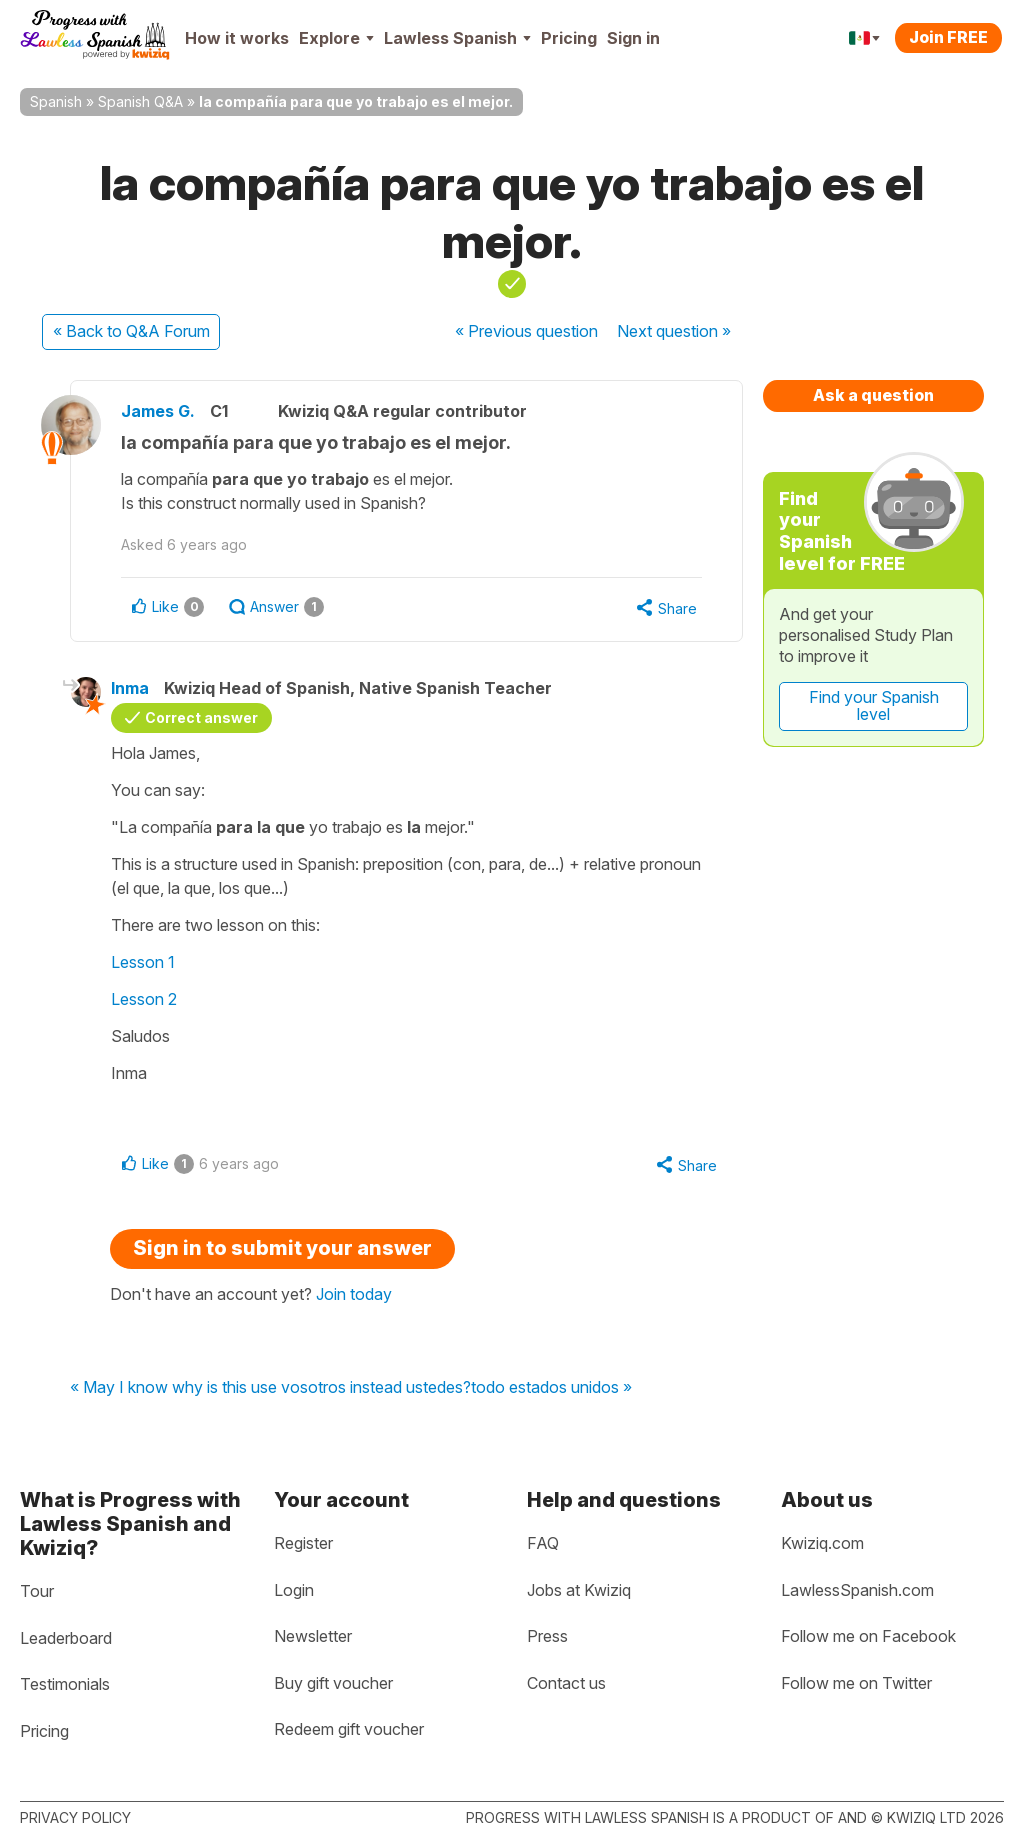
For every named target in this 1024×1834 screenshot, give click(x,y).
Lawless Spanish (457, 38)
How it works (237, 38)
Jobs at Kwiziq (579, 1590)
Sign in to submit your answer (282, 1248)
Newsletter (313, 1636)
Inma (130, 688)
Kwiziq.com (822, 1543)
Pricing (569, 38)
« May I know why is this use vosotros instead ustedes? (270, 1388)
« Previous (526, 331)
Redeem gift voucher (349, 1729)
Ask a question (873, 395)
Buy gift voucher (333, 1683)
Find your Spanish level (874, 706)
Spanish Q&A (140, 101)
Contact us (566, 1683)
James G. (158, 411)
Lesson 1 (143, 962)
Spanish (56, 101)
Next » (674, 331)
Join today (354, 1294)
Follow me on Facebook (868, 1636)
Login (294, 1590)
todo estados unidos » (551, 1388)
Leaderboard (66, 1638)
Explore (336, 38)
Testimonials (65, 1684)
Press (547, 1636)
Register (303, 1543)
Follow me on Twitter (856, 1683)
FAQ (543, 1543)
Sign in (633, 38)
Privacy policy (75, 1817)
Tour (37, 1591)
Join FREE (948, 37)
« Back (131, 331)
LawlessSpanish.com (857, 1590)
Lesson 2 (144, 999)
